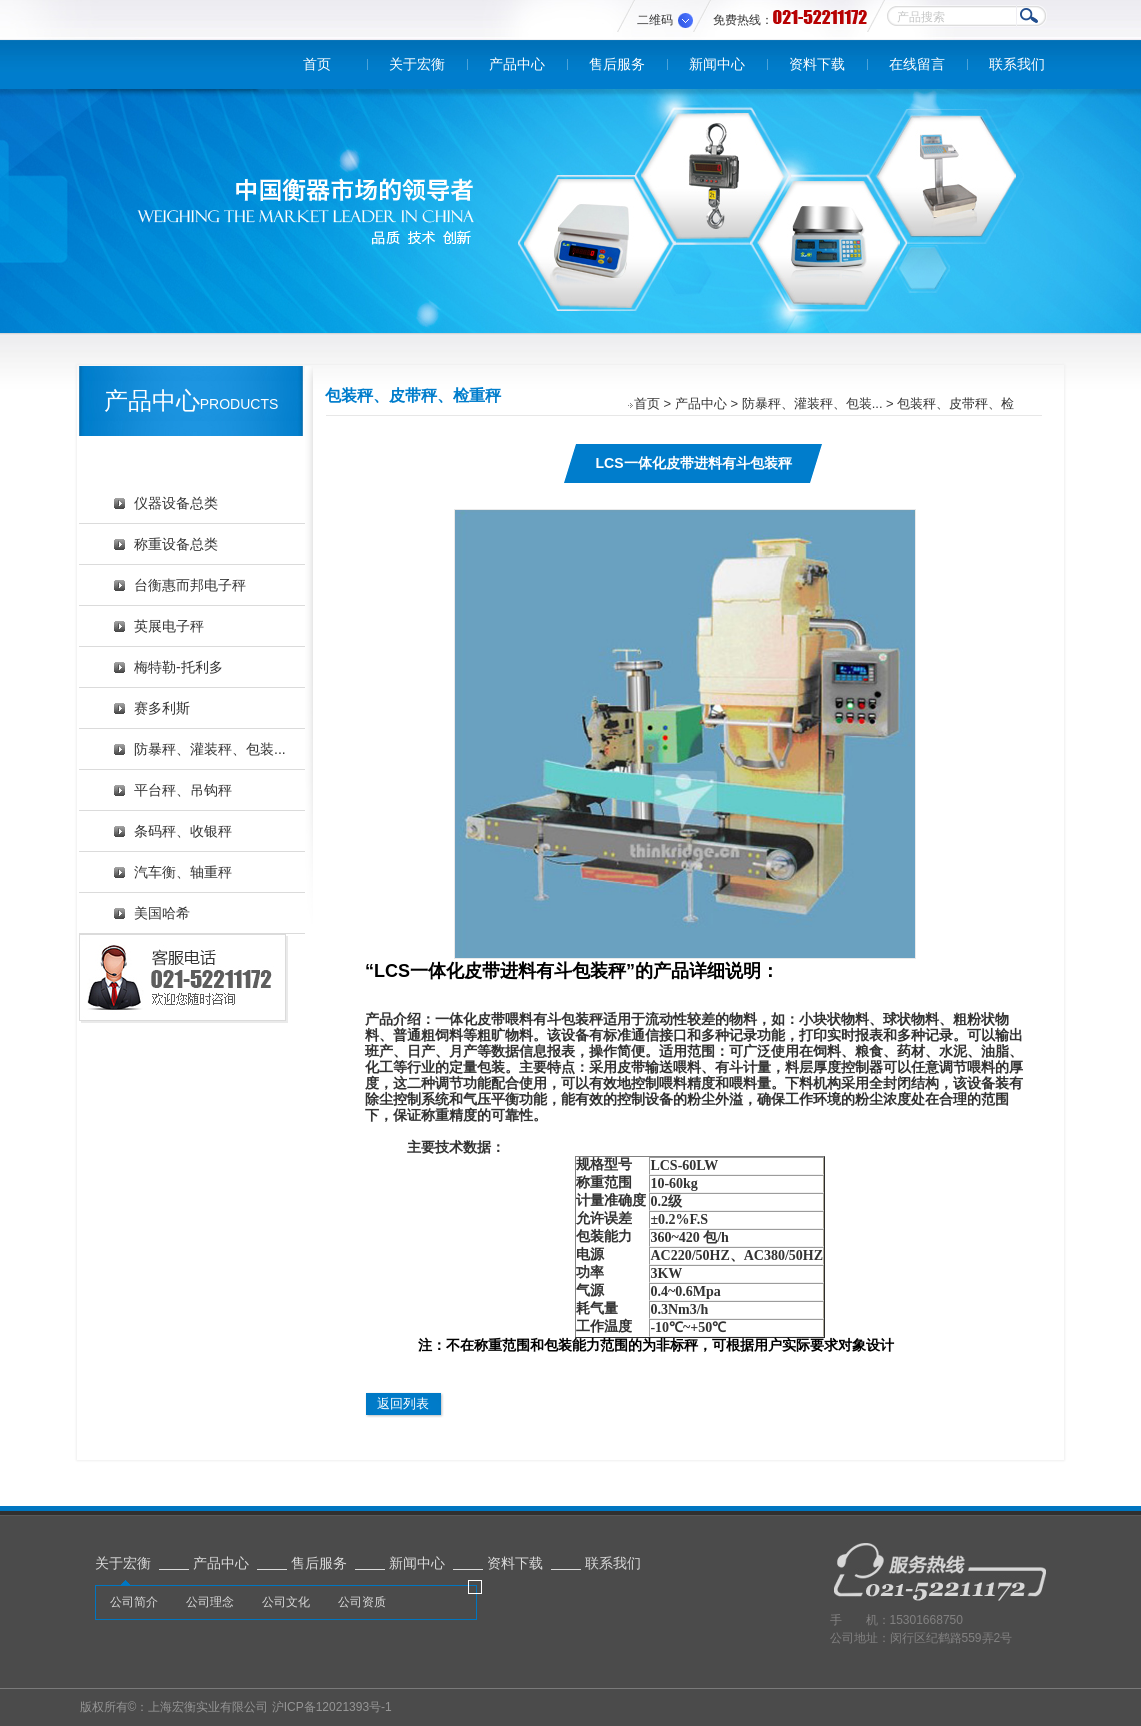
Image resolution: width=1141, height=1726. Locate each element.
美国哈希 (162, 913)
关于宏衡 (417, 64)
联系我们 (1017, 64)
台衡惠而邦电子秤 (190, 585)
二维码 (655, 20)
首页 (317, 64)
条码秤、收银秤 (183, 831)
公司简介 (134, 1602)
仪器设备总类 (176, 503)
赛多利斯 (162, 708)
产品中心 (517, 64)
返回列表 (403, 1403)
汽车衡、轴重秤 (183, 872)
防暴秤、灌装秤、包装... (210, 749)
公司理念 (210, 1602)
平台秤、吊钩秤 (183, 790)
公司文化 (286, 1602)
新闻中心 (717, 64)
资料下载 (817, 64)
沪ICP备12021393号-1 (332, 1707)
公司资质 (362, 1602)
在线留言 (917, 64)
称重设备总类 (176, 544)
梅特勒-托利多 (178, 667)
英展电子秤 (169, 626)
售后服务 (617, 64)
